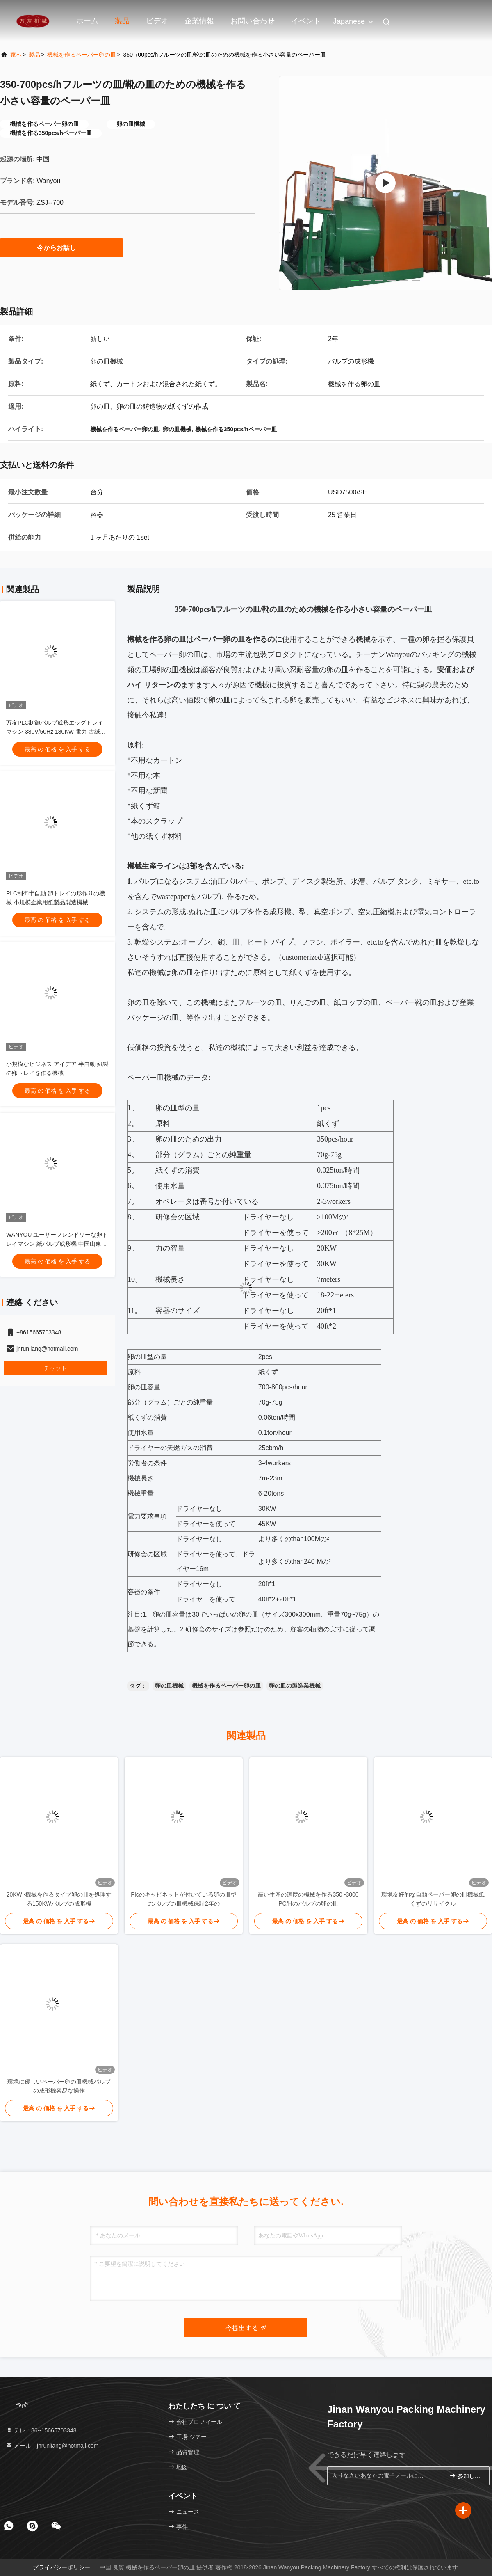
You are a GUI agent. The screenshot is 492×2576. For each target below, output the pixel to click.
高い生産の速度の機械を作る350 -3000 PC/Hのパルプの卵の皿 (308, 1899)
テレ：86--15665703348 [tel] (41, 2430)
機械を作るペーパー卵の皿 (81, 54)
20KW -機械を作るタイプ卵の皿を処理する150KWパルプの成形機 (59, 1899)
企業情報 (199, 21)
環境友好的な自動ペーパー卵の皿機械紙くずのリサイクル (433, 1899)
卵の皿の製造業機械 (295, 1685)
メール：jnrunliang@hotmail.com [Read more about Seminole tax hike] (52, 2445)
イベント (306, 21)
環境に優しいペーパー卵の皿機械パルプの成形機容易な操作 (59, 2086)
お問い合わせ (252, 21)
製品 (122, 21)
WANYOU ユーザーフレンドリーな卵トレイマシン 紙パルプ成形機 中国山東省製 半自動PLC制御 (57, 1243)
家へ (16, 54)
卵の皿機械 (169, 1685)
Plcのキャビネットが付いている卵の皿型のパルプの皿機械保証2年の (183, 1899)
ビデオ (157, 21)
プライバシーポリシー (61, 2567)
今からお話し (61, 247)
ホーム (87, 21)
